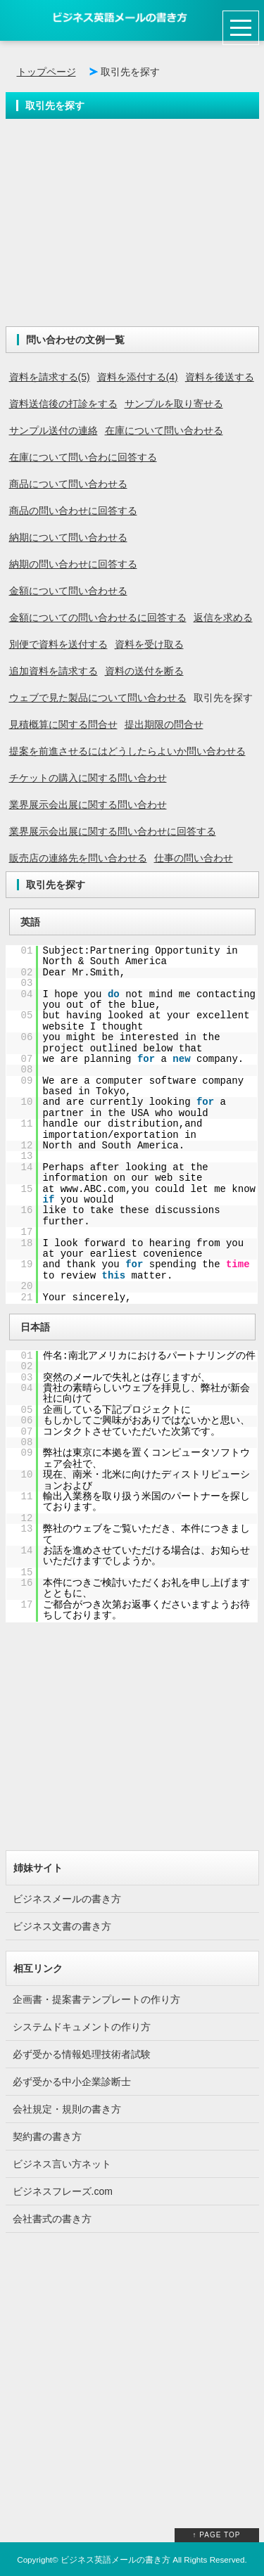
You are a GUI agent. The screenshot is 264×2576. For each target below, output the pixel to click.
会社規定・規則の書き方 (67, 2109)
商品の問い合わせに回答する (73, 510)
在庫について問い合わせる (164, 430)
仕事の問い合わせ (193, 858)
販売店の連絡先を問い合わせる (78, 858)
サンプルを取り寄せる (174, 403)
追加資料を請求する (53, 671)
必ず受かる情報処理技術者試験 (82, 2054)
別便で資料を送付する (58, 644)
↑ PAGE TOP (217, 2535)
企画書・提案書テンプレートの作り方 (96, 1999)
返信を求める (223, 617)
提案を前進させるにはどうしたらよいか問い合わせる (127, 751)
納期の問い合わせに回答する (73, 564)
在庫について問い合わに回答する (83, 457)
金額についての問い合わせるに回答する (98, 617)
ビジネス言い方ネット (62, 2164)
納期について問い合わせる (68, 537)
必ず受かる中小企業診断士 (72, 2081)
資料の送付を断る (144, 671)
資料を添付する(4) (137, 377)
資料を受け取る (149, 644)
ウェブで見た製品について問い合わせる (98, 697)
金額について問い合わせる (68, 590)
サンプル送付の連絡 (53, 430)
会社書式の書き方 (52, 2218)
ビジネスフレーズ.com (63, 2191)
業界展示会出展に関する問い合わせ (88, 804)
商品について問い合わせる (68, 483)
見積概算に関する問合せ (63, 724)
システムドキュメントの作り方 (82, 2026)
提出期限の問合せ (164, 724)
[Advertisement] (132, 227)
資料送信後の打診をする (63, 403)
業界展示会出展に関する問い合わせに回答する (112, 831)
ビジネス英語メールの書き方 (115, 2559)
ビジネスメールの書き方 (67, 1898)
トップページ (46, 71)
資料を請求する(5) (49, 377)
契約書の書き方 (47, 2136)
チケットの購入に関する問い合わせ (88, 777)
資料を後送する (219, 377)
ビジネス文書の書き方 (62, 1926)
